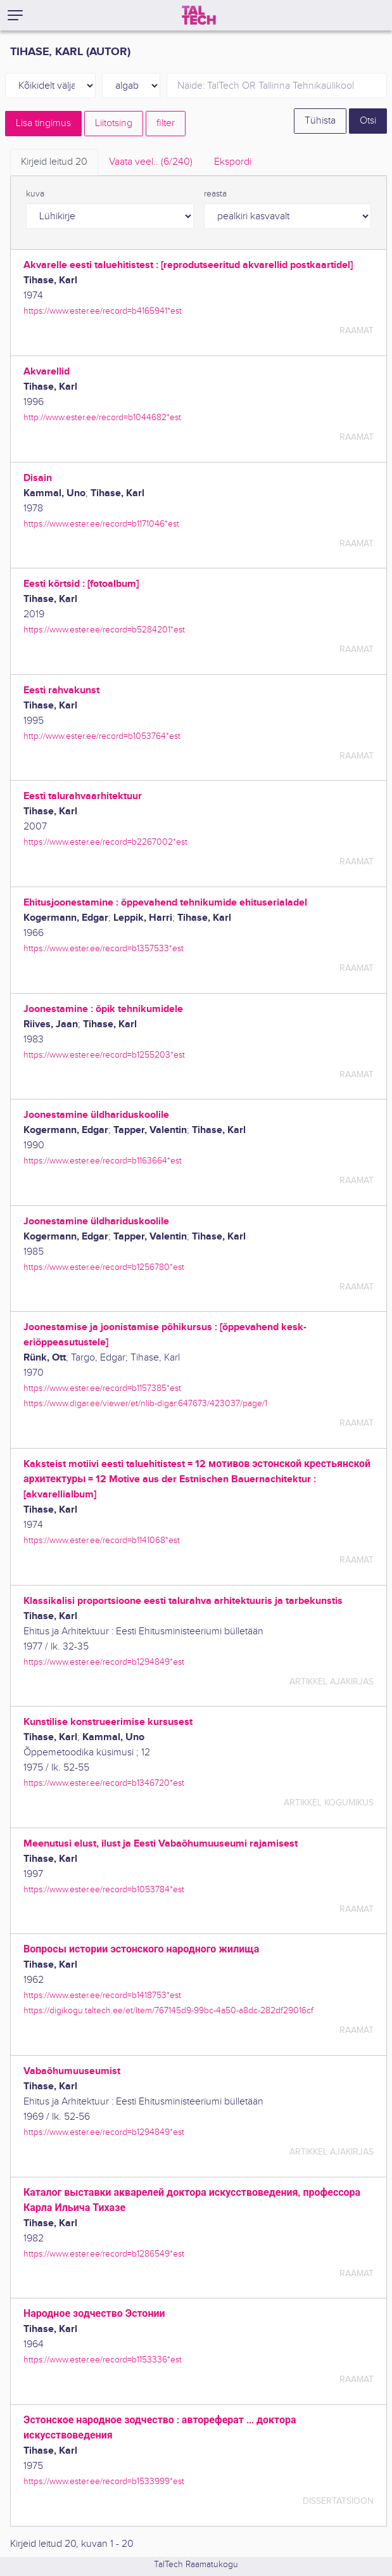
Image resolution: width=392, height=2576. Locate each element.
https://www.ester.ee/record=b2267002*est (105, 841)
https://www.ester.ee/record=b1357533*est (103, 948)
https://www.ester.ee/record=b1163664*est (102, 1160)
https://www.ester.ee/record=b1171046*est (101, 523)
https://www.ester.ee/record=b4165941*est (102, 310)
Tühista (320, 121)
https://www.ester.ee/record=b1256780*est (103, 1267)
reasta (215, 194)
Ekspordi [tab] (232, 162)
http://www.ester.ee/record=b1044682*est (102, 417)
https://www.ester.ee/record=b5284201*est (104, 629)
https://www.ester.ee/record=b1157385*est (102, 1388)
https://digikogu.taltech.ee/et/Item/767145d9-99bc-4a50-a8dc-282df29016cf (168, 2010)
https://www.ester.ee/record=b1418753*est (102, 1995)
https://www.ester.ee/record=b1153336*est (102, 2359)
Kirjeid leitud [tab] (54, 162)
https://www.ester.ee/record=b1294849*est (103, 1661)
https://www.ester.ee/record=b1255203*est (104, 1054)
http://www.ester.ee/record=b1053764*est (101, 736)
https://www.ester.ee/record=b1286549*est (103, 2253)
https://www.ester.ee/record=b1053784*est (103, 1889)
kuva (35, 194)
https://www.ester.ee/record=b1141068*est (101, 1540)
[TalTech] (199, 15)
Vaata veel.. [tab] (151, 162)
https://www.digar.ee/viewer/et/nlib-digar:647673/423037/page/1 (145, 1403)
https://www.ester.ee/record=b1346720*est (103, 1783)
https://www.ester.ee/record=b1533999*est (103, 2481)
